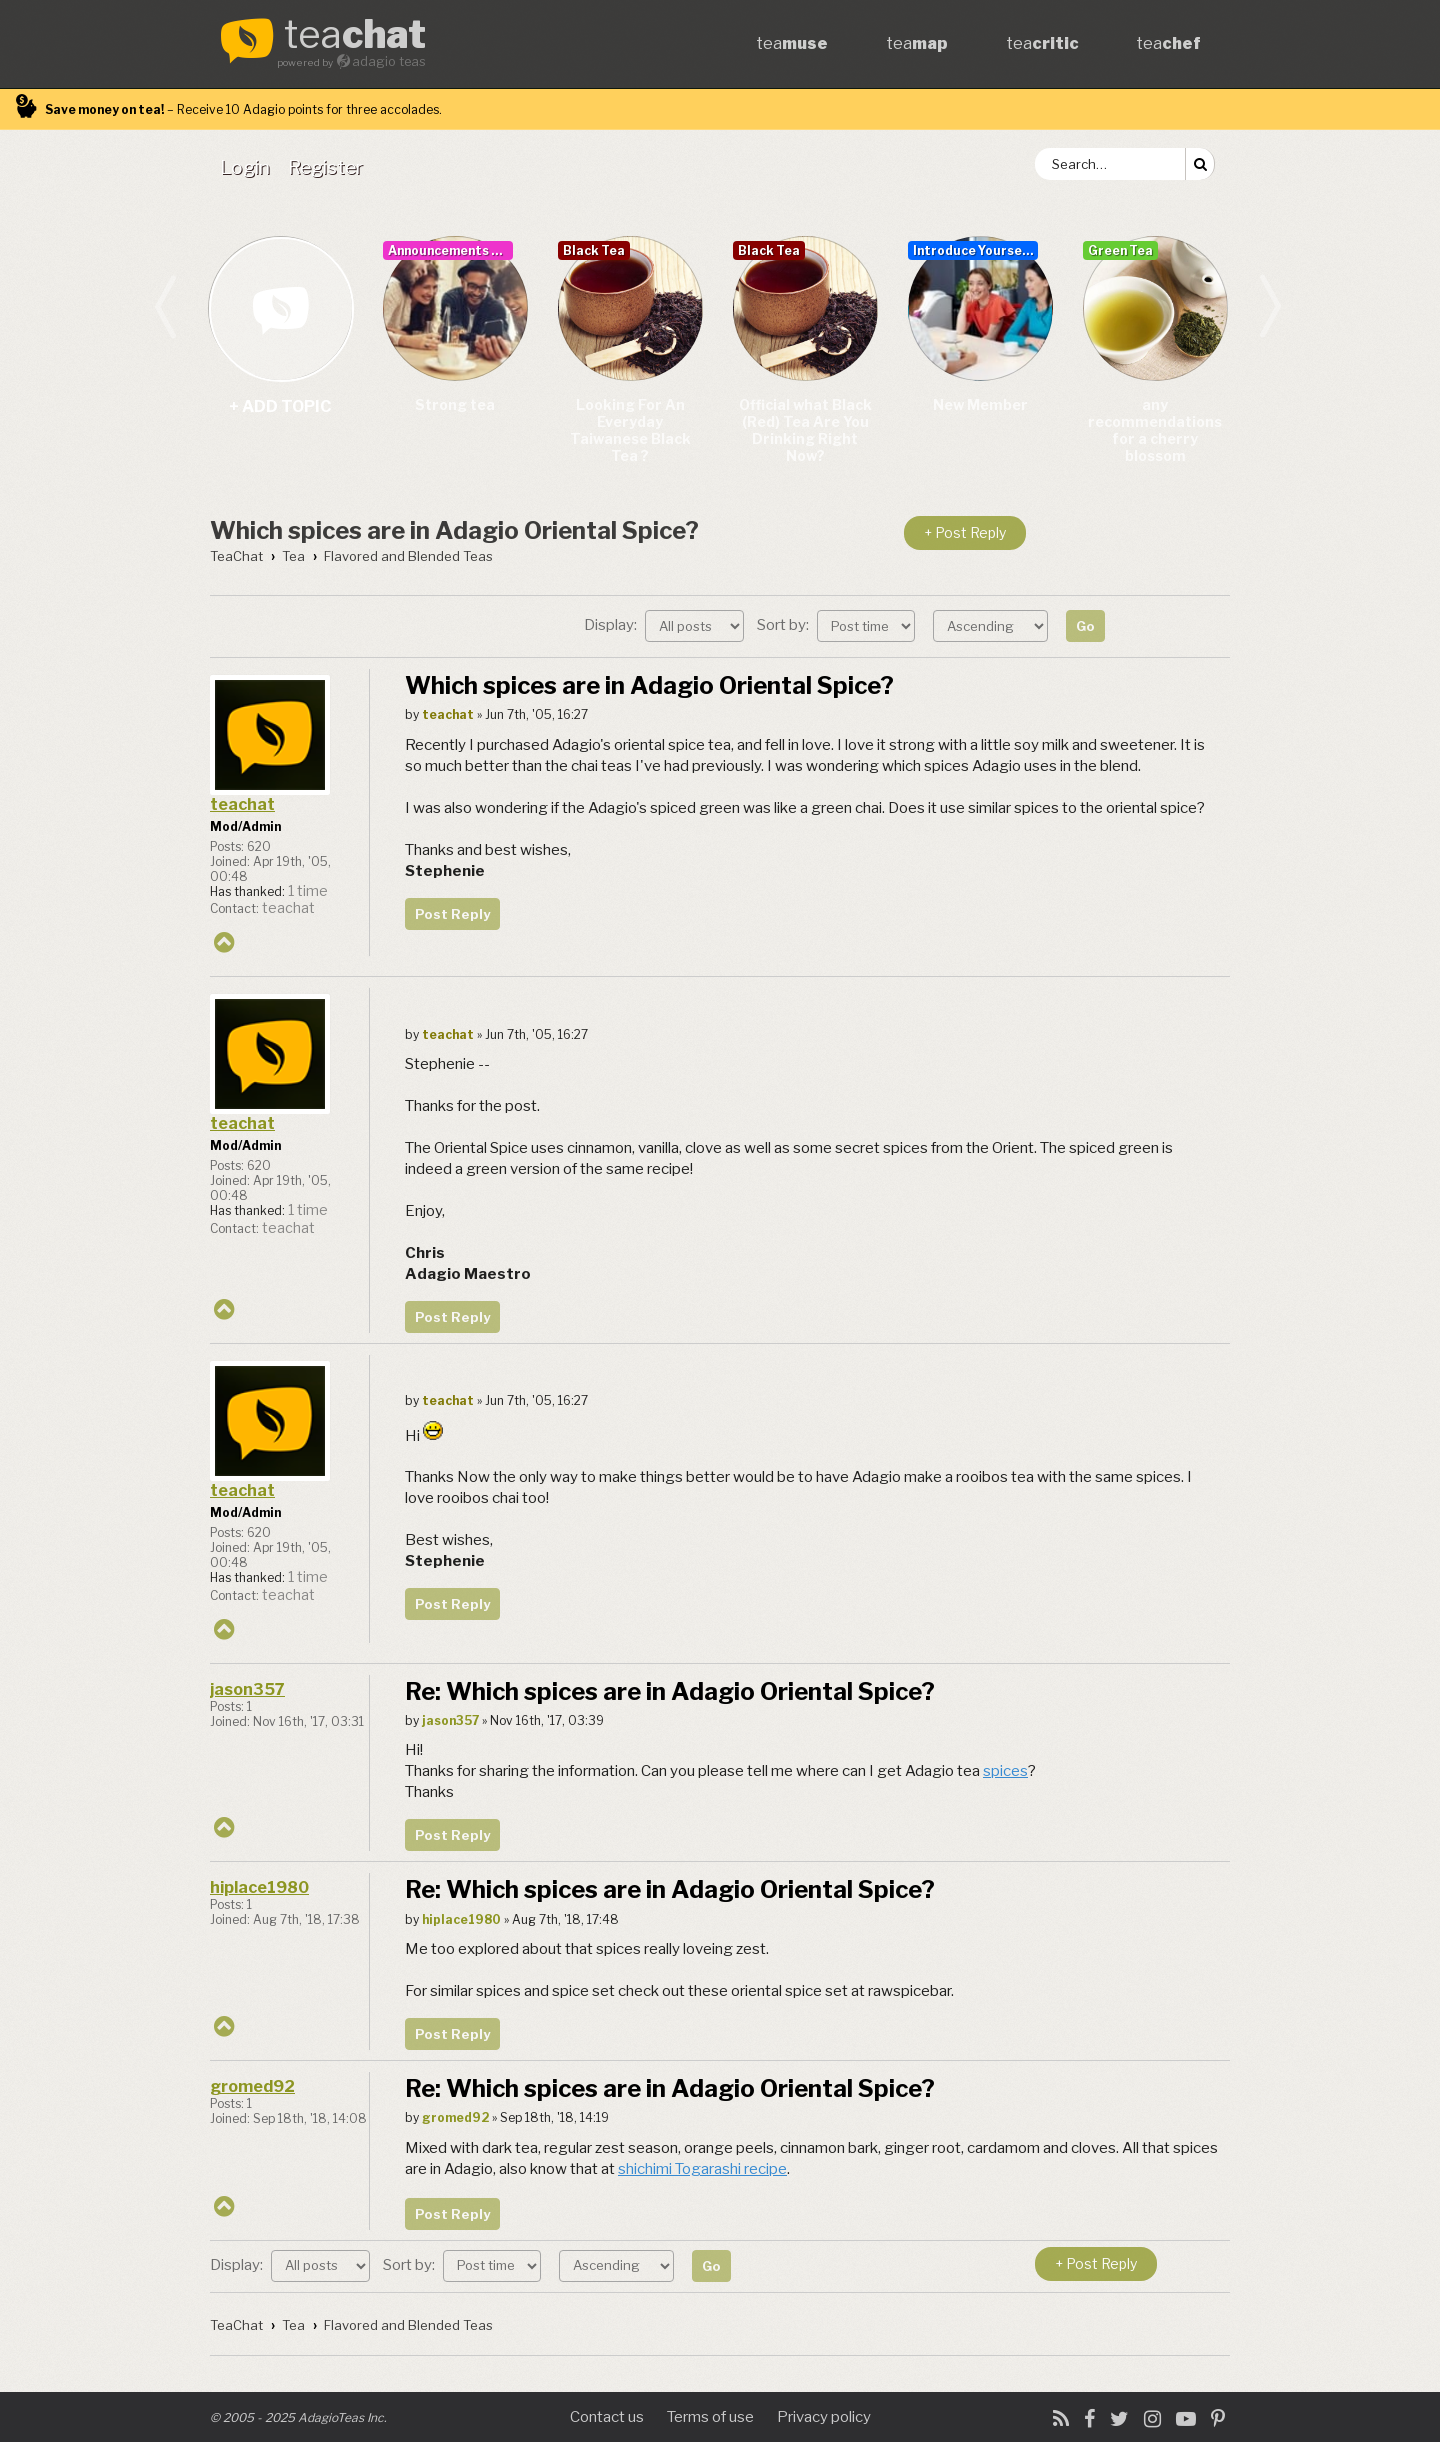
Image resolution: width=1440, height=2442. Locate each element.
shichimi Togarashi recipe (702, 2169)
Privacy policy (824, 2417)
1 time (308, 891)
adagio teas (389, 61)
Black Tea (594, 250)
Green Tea (1120, 250)
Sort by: (836, 625)
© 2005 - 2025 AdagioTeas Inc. (298, 2417)
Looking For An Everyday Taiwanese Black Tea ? (630, 430)
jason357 (247, 1689)
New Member (980, 404)
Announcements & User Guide (450, 250)
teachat (242, 804)
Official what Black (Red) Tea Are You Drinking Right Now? (805, 430)
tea (355, 36)
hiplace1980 (259, 1887)
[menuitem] (249, 167)
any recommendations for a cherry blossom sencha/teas (1155, 431)
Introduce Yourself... (975, 250)
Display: (664, 625)
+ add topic (280, 308)
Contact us (607, 2417)
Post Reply (452, 914)
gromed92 (252, 2086)
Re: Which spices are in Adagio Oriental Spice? (670, 1691)
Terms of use (710, 2417)
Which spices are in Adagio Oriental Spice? (454, 530)
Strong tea (455, 404)
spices (1005, 1771)
